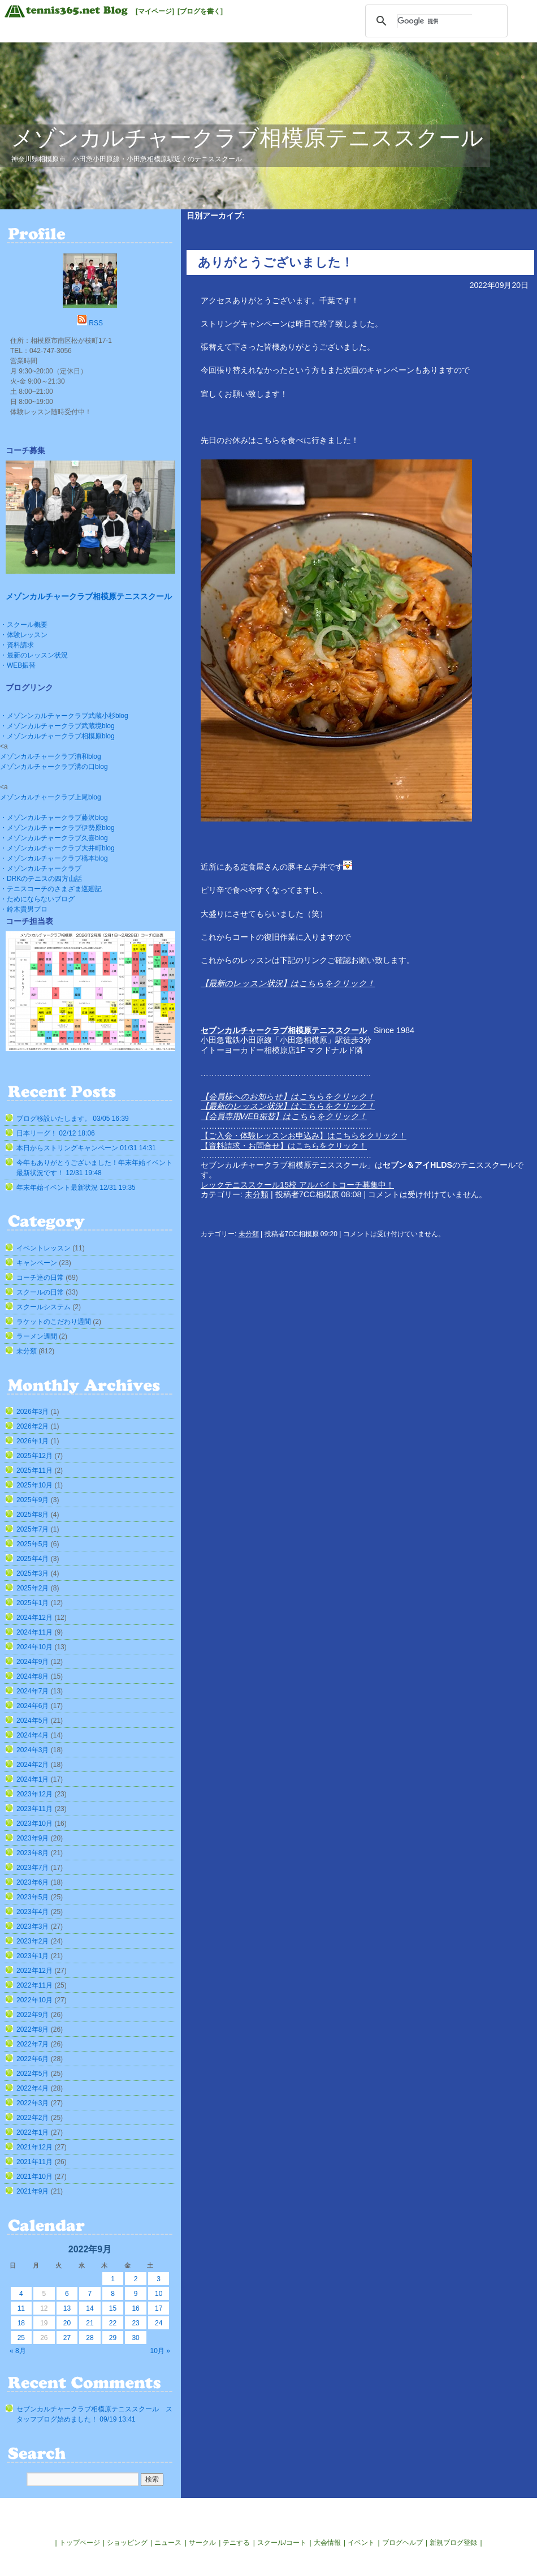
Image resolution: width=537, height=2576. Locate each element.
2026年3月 (32, 1412)
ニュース (167, 2543)
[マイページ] (155, 11)
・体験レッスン (23, 635)
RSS (96, 323)
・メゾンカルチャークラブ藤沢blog (54, 818)
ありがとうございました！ (275, 262)
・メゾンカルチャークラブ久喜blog (54, 838)
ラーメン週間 (36, 1336)
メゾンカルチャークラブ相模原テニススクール (247, 138)
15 (112, 2308)
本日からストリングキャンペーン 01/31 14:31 (86, 1148)
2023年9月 (32, 1838)
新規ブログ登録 (453, 2543)
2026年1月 (32, 1441)
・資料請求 (17, 645)
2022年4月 (32, 2088)
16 (135, 2308)
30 (135, 2338)
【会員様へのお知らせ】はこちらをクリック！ (288, 1096)
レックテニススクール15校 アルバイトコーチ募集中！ (297, 1184)
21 (89, 2323)
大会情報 (327, 2543)
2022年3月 (32, 2103)
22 (112, 2323)
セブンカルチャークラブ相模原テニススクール (284, 1030)
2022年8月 (32, 2029)
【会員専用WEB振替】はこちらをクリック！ (284, 1116)
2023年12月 (34, 1794)
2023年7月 (32, 1868)
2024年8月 (32, 1676)
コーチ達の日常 (40, 1277)
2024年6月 (32, 1706)
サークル (202, 2543)
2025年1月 (32, 1603)
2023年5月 (32, 1897)
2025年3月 (32, 1573)
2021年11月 (34, 2162)
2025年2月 (32, 1588)
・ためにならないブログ (37, 899)
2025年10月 (34, 1485)
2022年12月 (34, 1971)
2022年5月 (32, 2074)
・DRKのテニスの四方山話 (41, 879)
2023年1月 (32, 1956)
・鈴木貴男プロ (23, 909)
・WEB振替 (18, 665)
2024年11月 (34, 1632)
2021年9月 (32, 2191)
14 (89, 2308)
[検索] (434, 21)
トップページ (79, 2543)
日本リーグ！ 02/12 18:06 (55, 1133)
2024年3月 (32, 1750)
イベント (361, 2543)
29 (112, 2338)
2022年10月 (34, 2000)
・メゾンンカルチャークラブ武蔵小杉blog (64, 716)
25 (21, 2338)
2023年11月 (34, 1809)
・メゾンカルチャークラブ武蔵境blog (57, 726)
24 (158, 2323)
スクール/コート (281, 2543)
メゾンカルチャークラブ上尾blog (50, 797)
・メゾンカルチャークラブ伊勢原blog (57, 828)
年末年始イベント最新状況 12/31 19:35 (76, 1188)
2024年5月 (32, 1720)
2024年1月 (32, 1779)
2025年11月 (34, 1470)
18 (21, 2323)
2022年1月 (32, 2132)
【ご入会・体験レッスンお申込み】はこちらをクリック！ (303, 1135)
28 (89, 2338)
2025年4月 (32, 1559)
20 (67, 2323)
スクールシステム (43, 1307)
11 (21, 2308)
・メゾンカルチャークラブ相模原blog (57, 736)
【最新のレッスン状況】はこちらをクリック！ (288, 983)
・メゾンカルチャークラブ (40, 868)
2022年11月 (34, 1985)
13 (67, 2308)
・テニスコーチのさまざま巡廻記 (51, 889)
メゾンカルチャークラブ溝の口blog (54, 767)
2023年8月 (32, 1853)
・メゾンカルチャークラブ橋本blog (54, 858)
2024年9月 (32, 1662)
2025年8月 (32, 1515)
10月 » (160, 2351)
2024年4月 (32, 1735)
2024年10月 (34, 1647)
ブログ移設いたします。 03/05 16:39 (72, 1119)
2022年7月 (32, 2044)
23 (135, 2323)
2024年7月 (32, 1691)
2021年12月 (34, 2147)
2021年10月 (34, 2177)
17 (158, 2308)
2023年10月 (34, 1823)
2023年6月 (32, 1882)
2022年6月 (32, 2059)
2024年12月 (34, 1618)
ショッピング (127, 2543)
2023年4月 (32, 1912)
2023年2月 (32, 1941)
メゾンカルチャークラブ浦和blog (50, 756)
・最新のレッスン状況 (34, 655)
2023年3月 (32, 1926)
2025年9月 (32, 1500)
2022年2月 (32, 2118)
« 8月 (18, 2351)
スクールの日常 (40, 1292)
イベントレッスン (43, 1248)
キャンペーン (36, 1263)
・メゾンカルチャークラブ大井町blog (57, 848)
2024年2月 (32, 1765)
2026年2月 (32, 1426)
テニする (236, 2543)
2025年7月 (32, 1529)
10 (158, 2294)
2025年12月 (34, 1456)
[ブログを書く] (200, 11)
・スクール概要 (23, 625)
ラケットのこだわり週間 (53, 1322)
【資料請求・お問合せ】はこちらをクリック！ (284, 1145)
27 (67, 2338)
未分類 (256, 1194)
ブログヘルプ (402, 2543)
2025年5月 (32, 1544)
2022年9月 (32, 2015)
